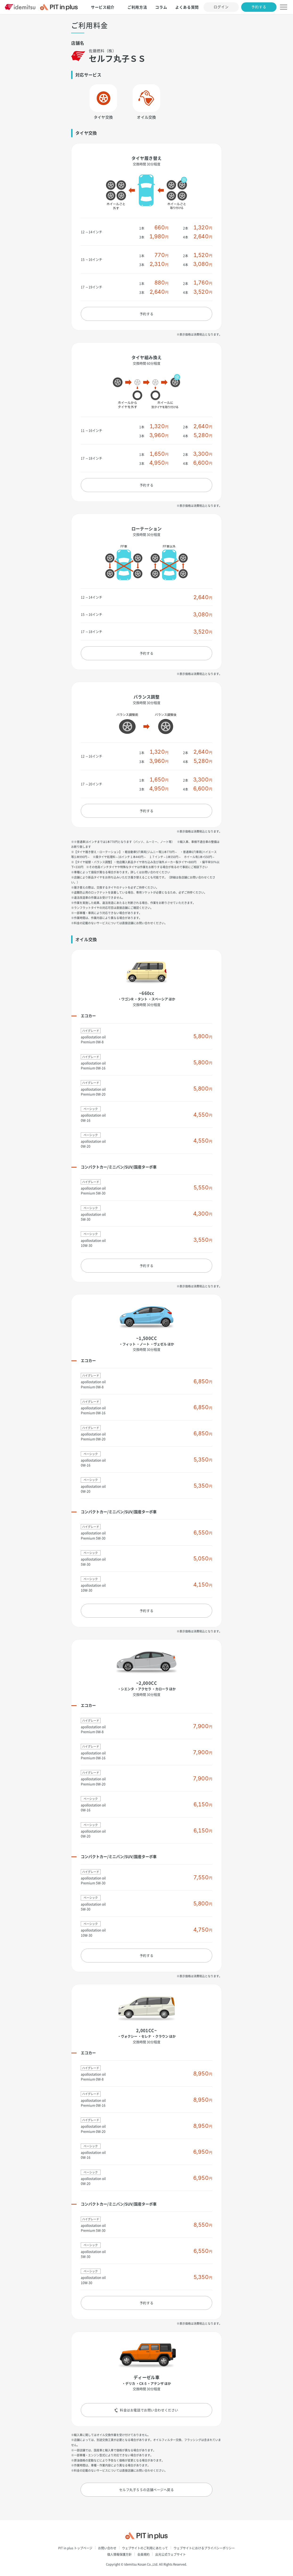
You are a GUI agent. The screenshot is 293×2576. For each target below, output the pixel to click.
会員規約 (143, 2554)
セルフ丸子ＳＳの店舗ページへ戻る (146, 2489)
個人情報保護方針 (119, 2554)
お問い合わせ (107, 2548)
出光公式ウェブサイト (170, 2554)
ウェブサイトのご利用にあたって (145, 2548)
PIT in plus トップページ (75, 2548)
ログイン (221, 6)
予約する (258, 6)
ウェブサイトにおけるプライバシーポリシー (204, 2548)
